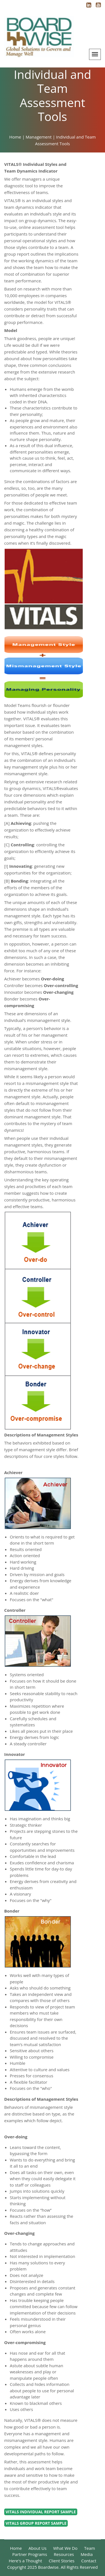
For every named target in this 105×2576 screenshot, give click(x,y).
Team (89, 2548)
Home (16, 2548)
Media (87, 2554)
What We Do (65, 2548)
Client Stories (61, 2560)
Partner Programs (29, 2554)
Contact (88, 2560)
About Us (37, 2548)
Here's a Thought (25, 2560)
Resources (64, 2554)
